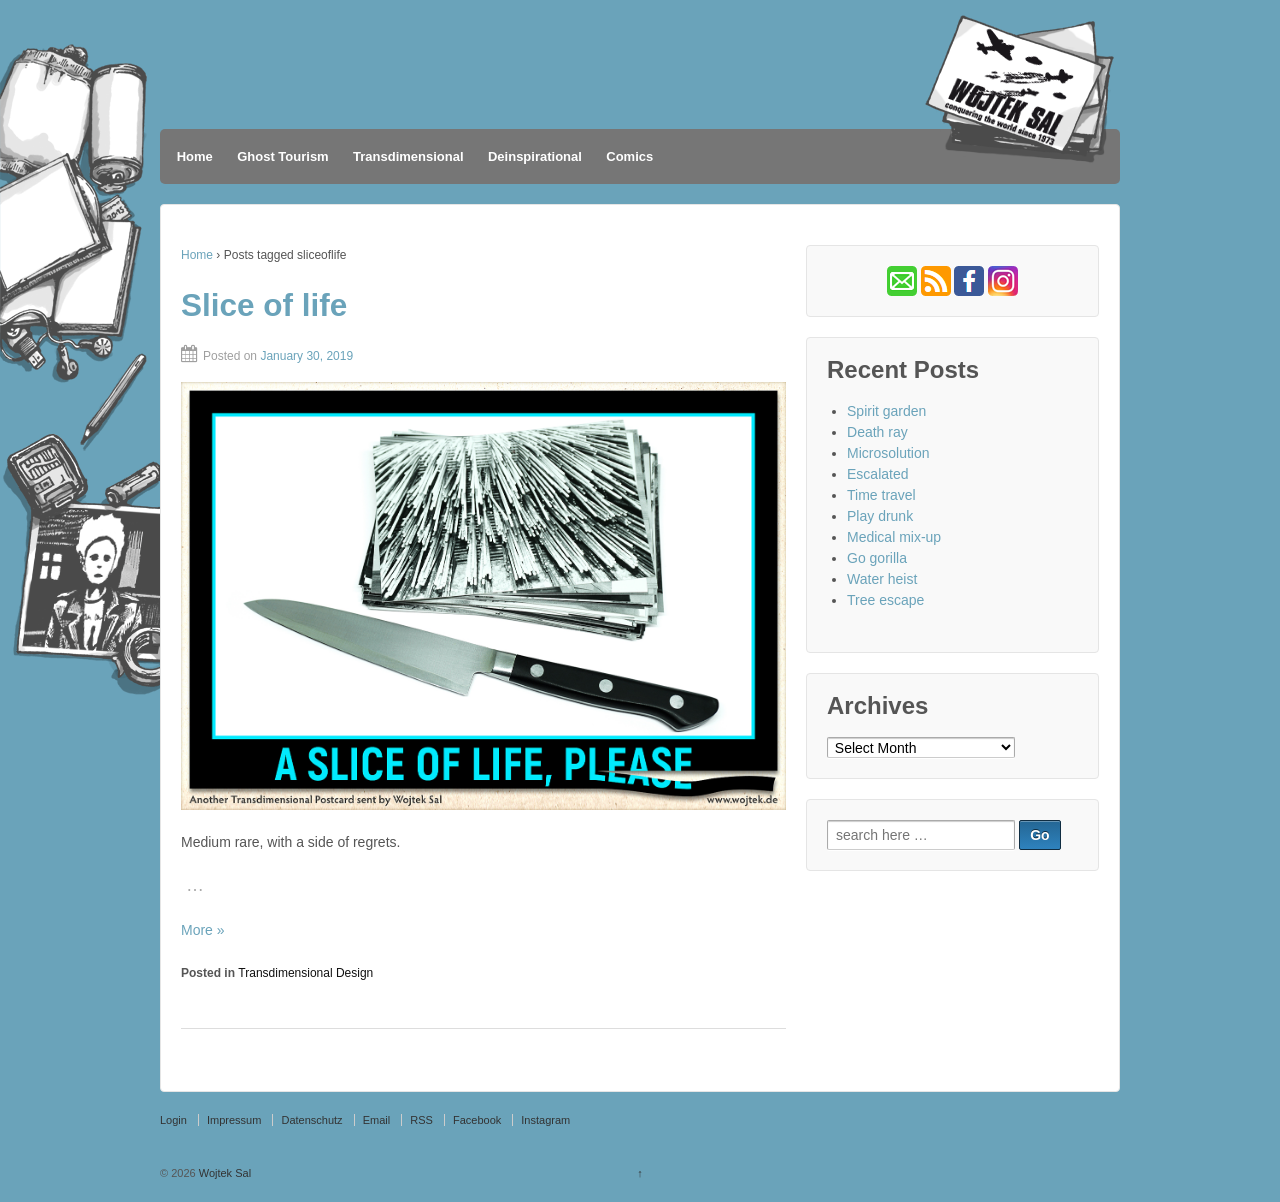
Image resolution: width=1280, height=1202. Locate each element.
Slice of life (264, 305)
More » (203, 930)
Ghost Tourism (282, 156)
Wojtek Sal (223, 1173)
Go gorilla (877, 558)
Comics (629, 156)
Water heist (882, 579)
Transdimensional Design (305, 973)
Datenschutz (311, 1120)
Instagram (545, 1120)
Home (195, 156)
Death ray (877, 432)
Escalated (877, 474)
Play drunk (880, 516)
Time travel (881, 495)
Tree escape (885, 600)
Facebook (477, 1120)
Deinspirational (535, 156)
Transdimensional (408, 156)
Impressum (234, 1120)
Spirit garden (886, 411)
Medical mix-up (894, 537)
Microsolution (888, 453)
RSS (421, 1120)
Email (377, 1120)
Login (173, 1120)
